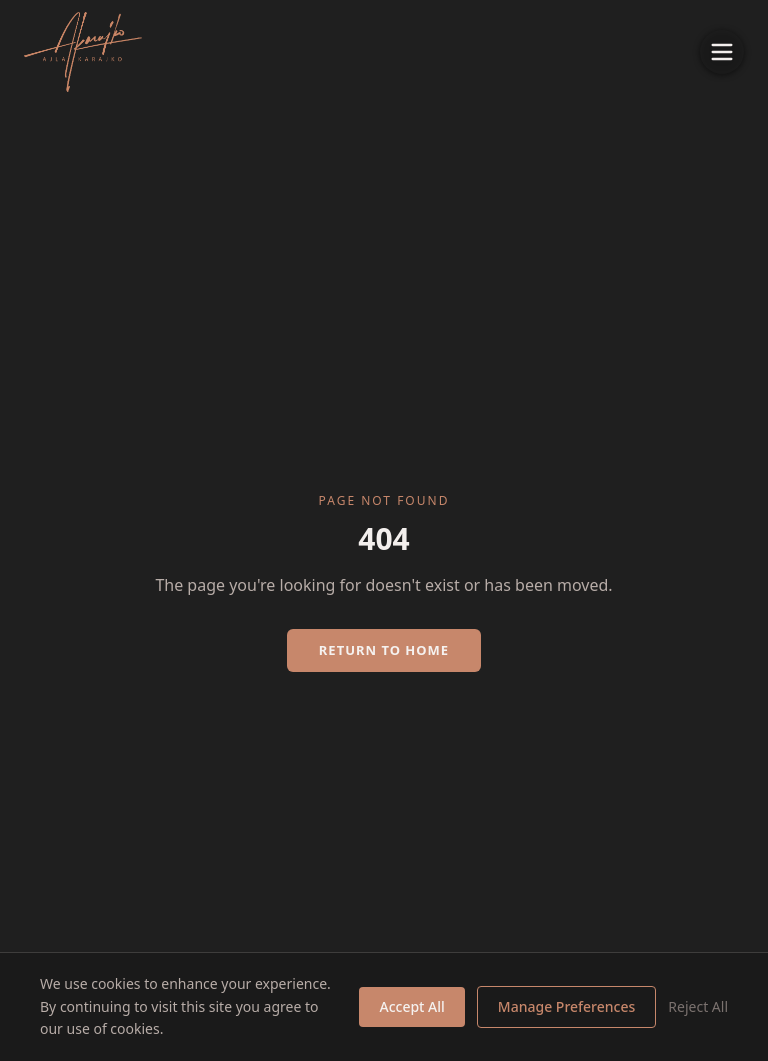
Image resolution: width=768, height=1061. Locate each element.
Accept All (411, 1006)
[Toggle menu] (722, 52)
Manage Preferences (566, 1006)
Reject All (698, 1006)
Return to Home (384, 650)
